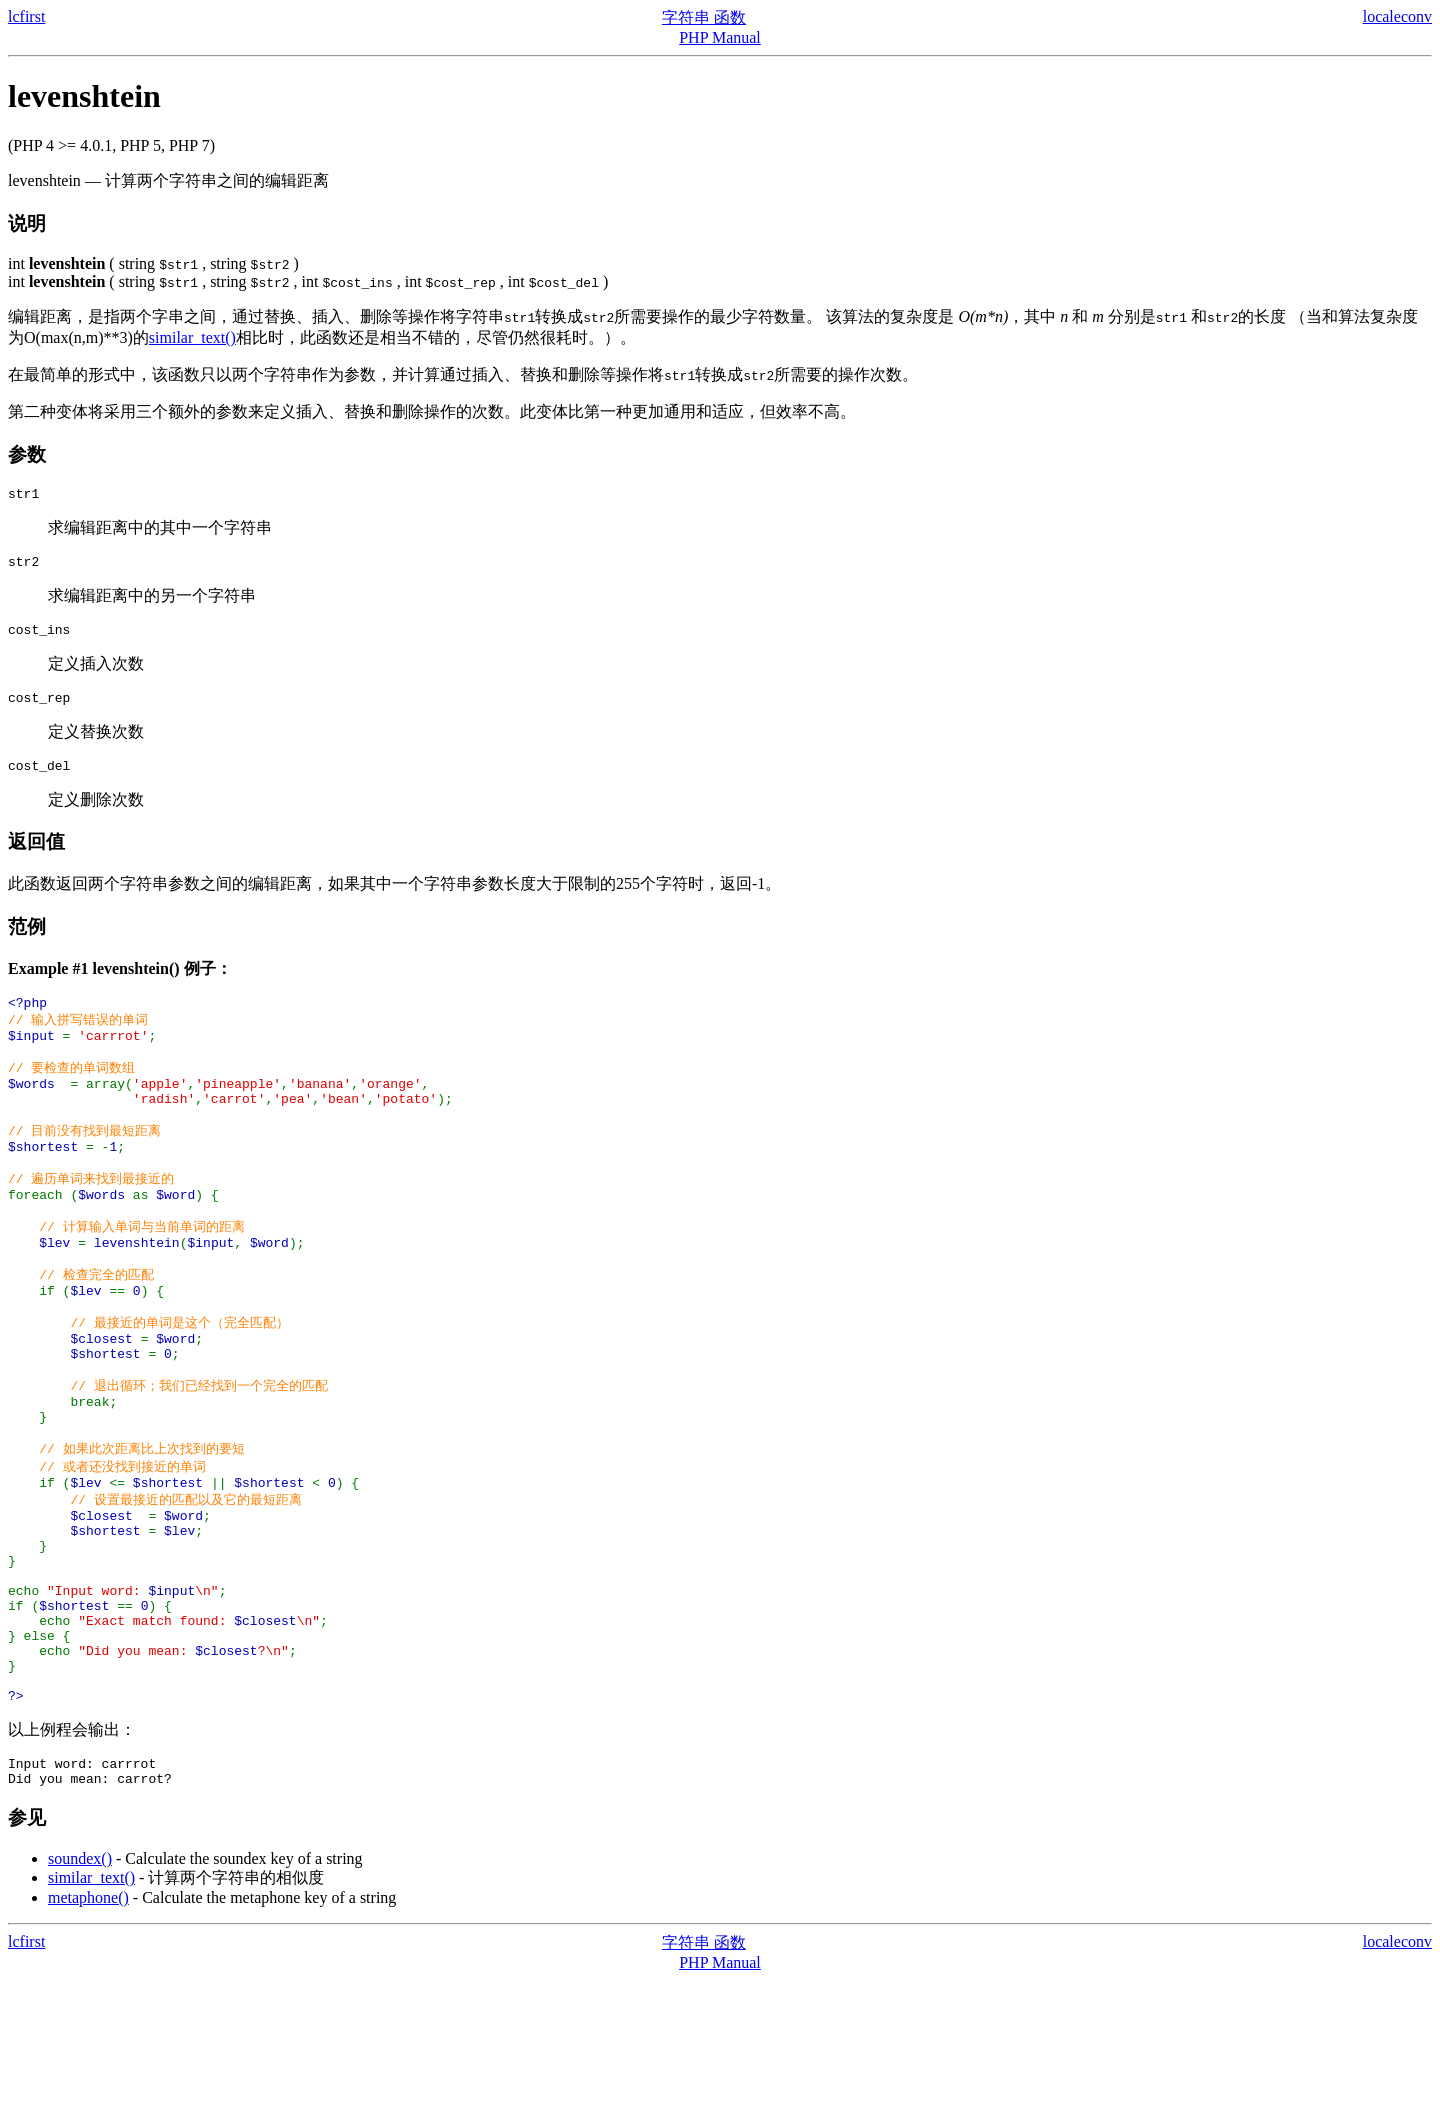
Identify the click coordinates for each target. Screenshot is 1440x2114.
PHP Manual (720, 37)
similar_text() (192, 337)
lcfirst (26, 16)
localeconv (1397, 16)
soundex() (80, 1992)
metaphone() (88, 2031)
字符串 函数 (704, 17)
